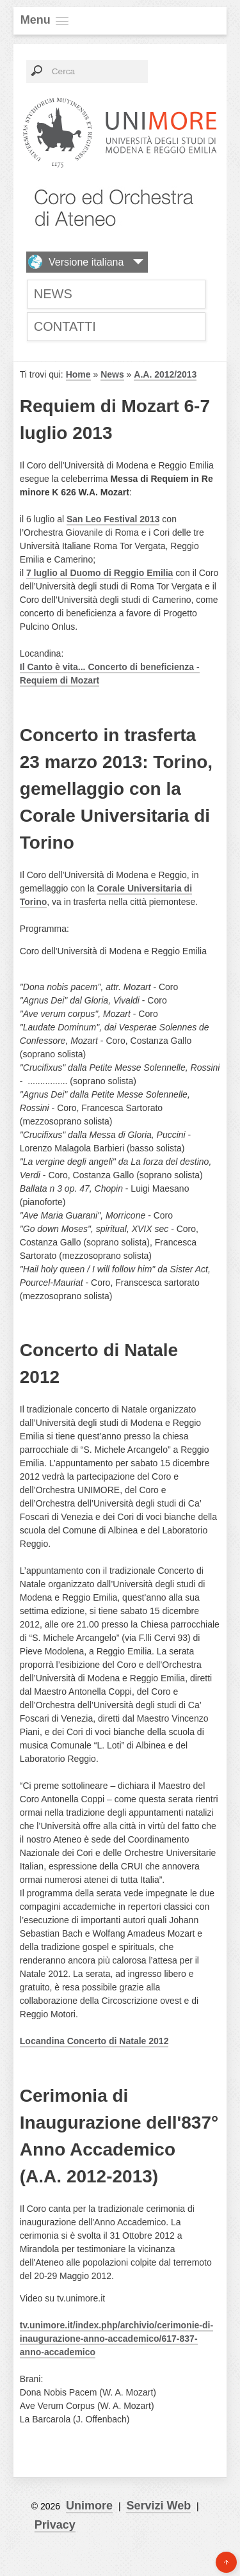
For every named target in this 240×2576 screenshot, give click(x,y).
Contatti (65, 326)
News (53, 294)
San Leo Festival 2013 (113, 519)
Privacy (55, 2524)
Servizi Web (158, 2505)
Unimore (89, 2505)
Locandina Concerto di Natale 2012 (94, 2041)
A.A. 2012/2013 (165, 374)
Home (78, 374)
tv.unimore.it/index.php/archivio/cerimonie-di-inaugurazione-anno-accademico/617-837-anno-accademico (116, 2338)
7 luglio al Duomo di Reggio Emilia (99, 573)
